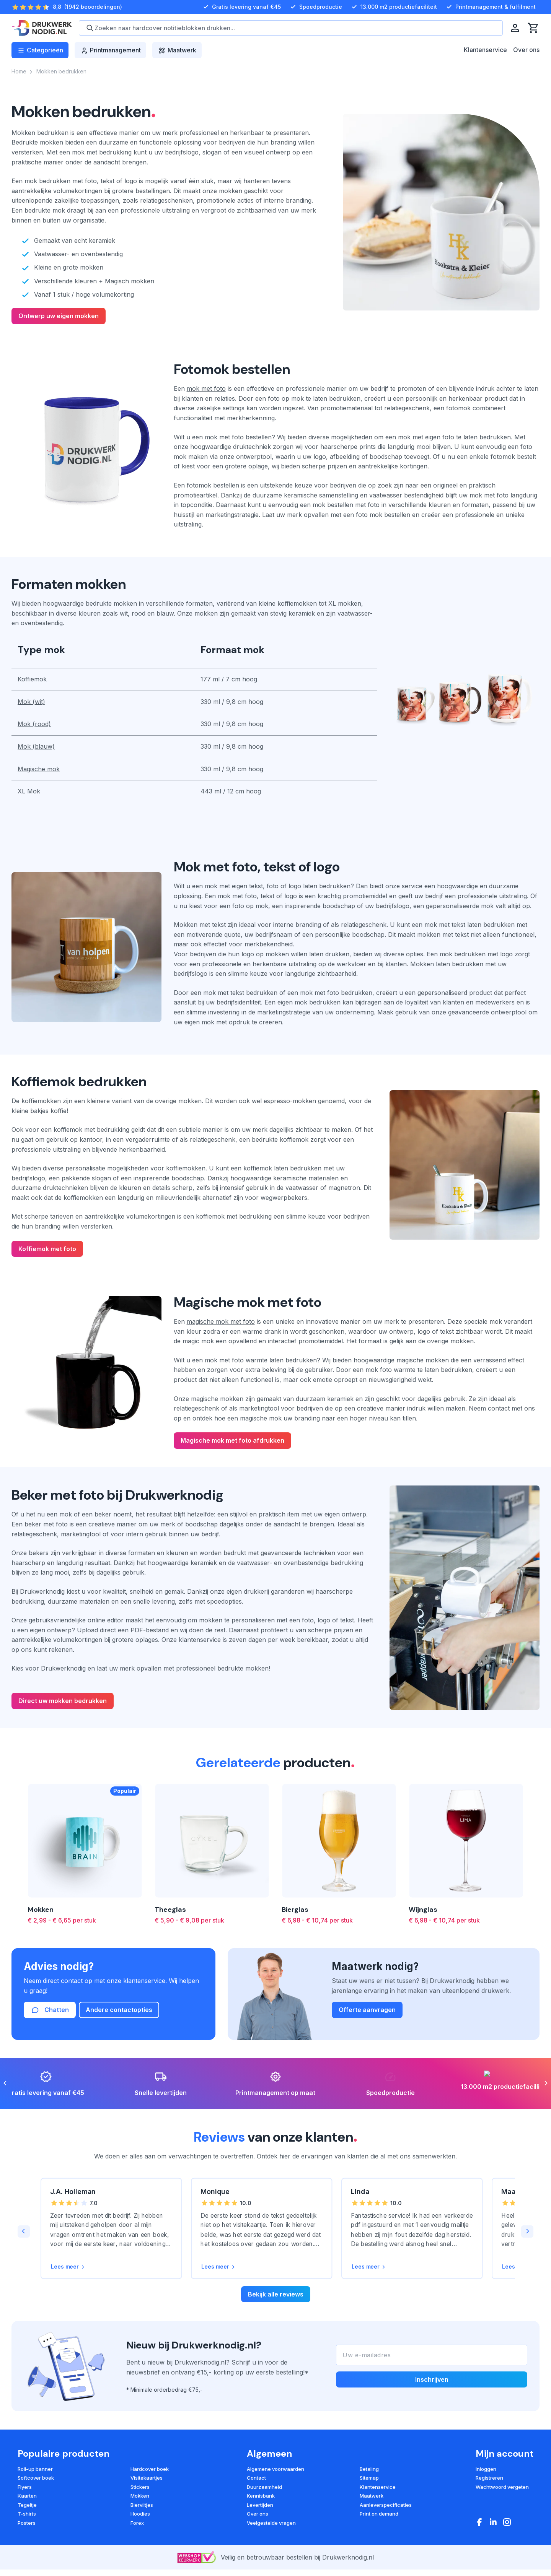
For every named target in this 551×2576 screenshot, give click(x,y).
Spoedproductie (315, 6)
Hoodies (140, 2514)
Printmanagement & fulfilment (490, 6)
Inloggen (486, 2469)
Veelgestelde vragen (271, 2523)
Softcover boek (36, 2478)
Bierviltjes (141, 2505)
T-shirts (27, 2514)
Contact (256, 2478)
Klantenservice (485, 50)
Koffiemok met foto (47, 1249)
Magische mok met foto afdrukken (232, 1440)
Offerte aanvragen (367, 2010)
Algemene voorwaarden (275, 2469)
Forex (137, 2523)
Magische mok (39, 769)
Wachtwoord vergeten (502, 2487)
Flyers (25, 2487)
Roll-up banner (35, 2469)
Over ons (526, 50)
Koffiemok (32, 679)
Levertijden (260, 2505)
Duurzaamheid (264, 2487)
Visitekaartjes (146, 2478)
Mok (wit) (31, 701)
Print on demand (379, 2514)
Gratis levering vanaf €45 (241, 6)
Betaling (369, 2469)
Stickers (140, 2487)
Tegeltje (27, 2505)
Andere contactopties (119, 2010)
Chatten (50, 2010)
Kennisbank (261, 2496)
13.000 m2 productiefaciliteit (393, 6)
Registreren (489, 2478)
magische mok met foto (221, 1321)
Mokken (139, 2496)
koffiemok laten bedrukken (282, 1168)
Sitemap (369, 2478)
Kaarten (27, 2496)
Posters (27, 2523)
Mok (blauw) (36, 746)
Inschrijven (431, 2379)
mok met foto (206, 388)
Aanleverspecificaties (386, 2505)
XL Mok (29, 791)
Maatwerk (371, 2496)
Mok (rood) (34, 724)
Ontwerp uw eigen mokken (58, 316)
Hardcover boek (149, 2469)
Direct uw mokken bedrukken (62, 1701)
